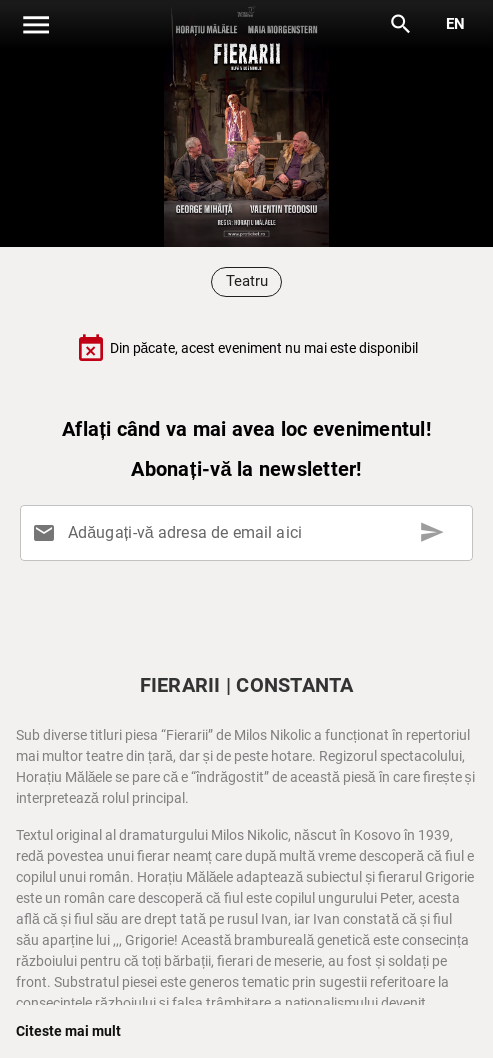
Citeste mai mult (68, 1031)
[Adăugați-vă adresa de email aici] (250, 533)
